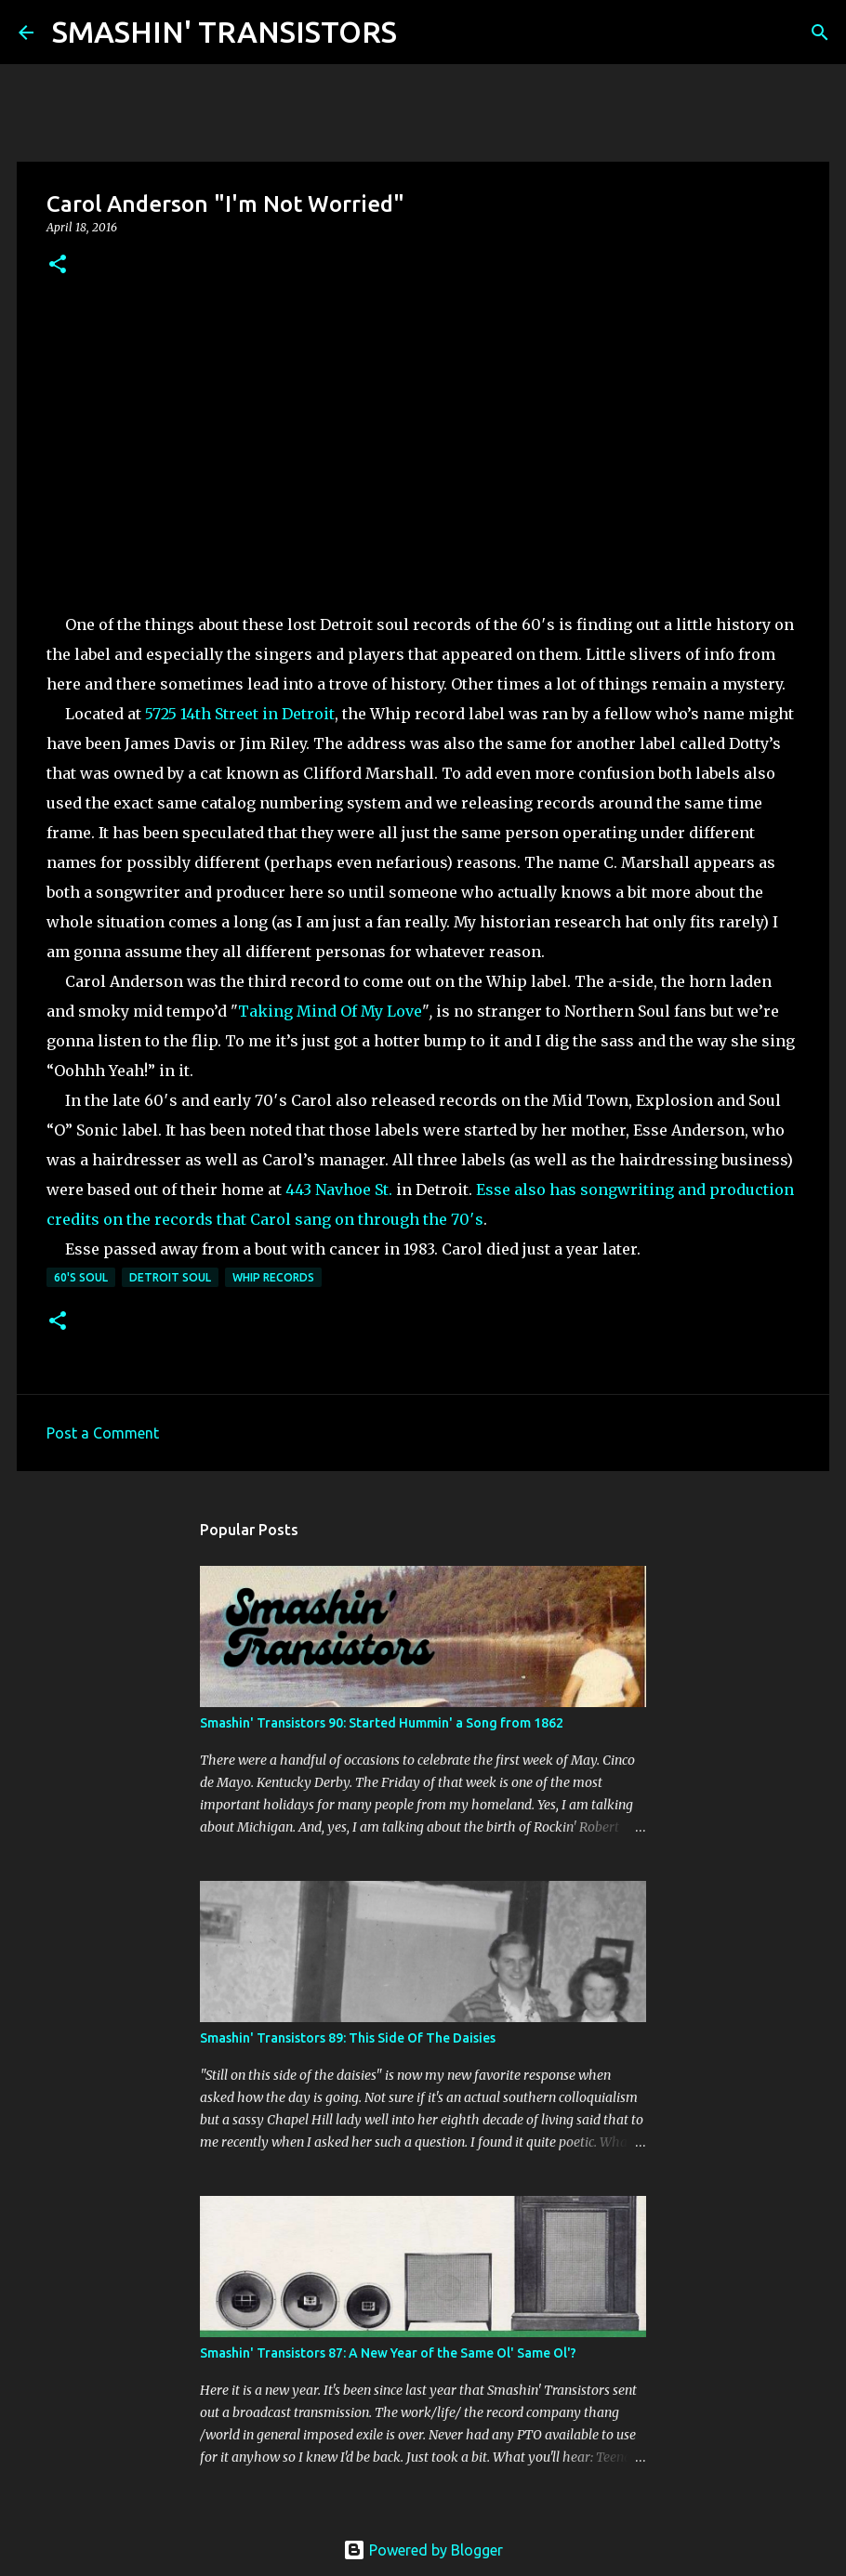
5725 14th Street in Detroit (240, 713)
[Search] (423, 32)
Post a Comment (102, 1433)
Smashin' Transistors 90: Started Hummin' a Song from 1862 (381, 1722)
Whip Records (273, 1277)
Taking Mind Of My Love (330, 1011)
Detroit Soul (170, 1277)
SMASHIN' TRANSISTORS (224, 31)
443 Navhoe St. (338, 1189)
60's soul (81, 1277)
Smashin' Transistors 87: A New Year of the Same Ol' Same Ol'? (388, 2353)
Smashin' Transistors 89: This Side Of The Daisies (348, 2038)
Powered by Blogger (423, 2550)
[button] (57, 265)
